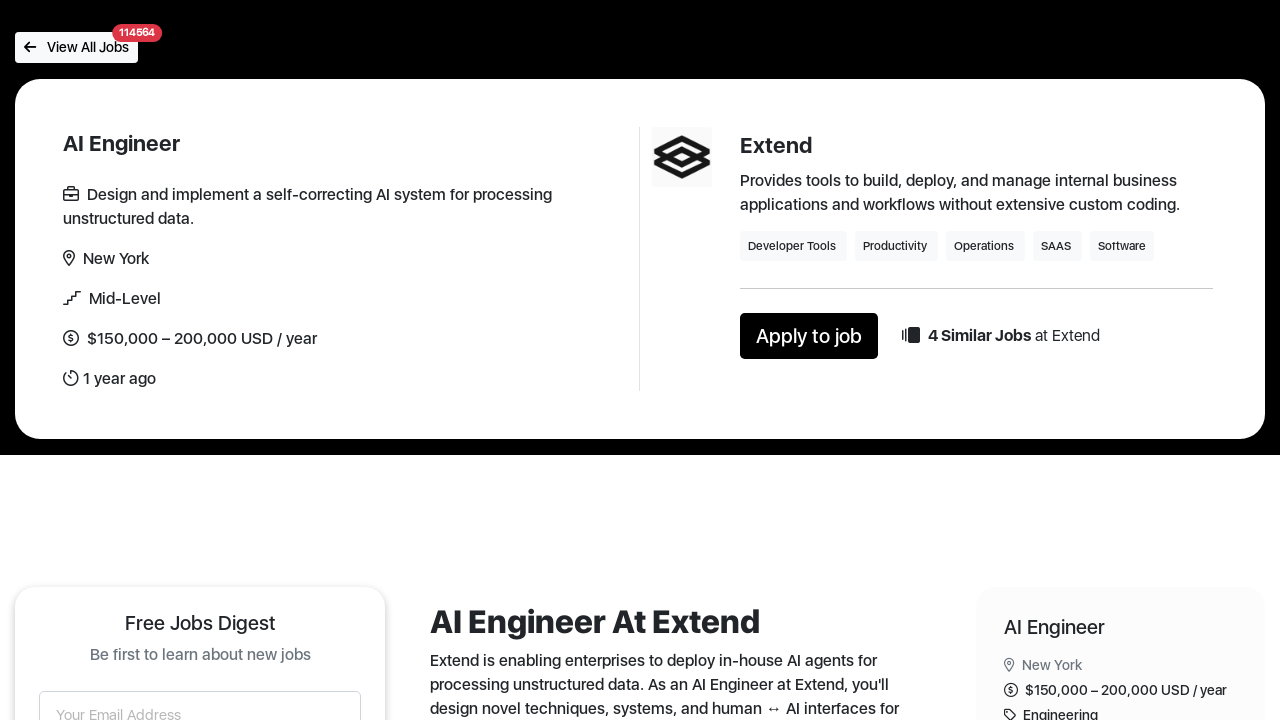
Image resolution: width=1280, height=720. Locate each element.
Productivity (896, 246)
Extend (776, 145)
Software (1122, 246)
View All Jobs (81, 43)
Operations (985, 246)
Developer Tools (793, 246)
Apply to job (809, 336)
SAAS (1057, 246)
